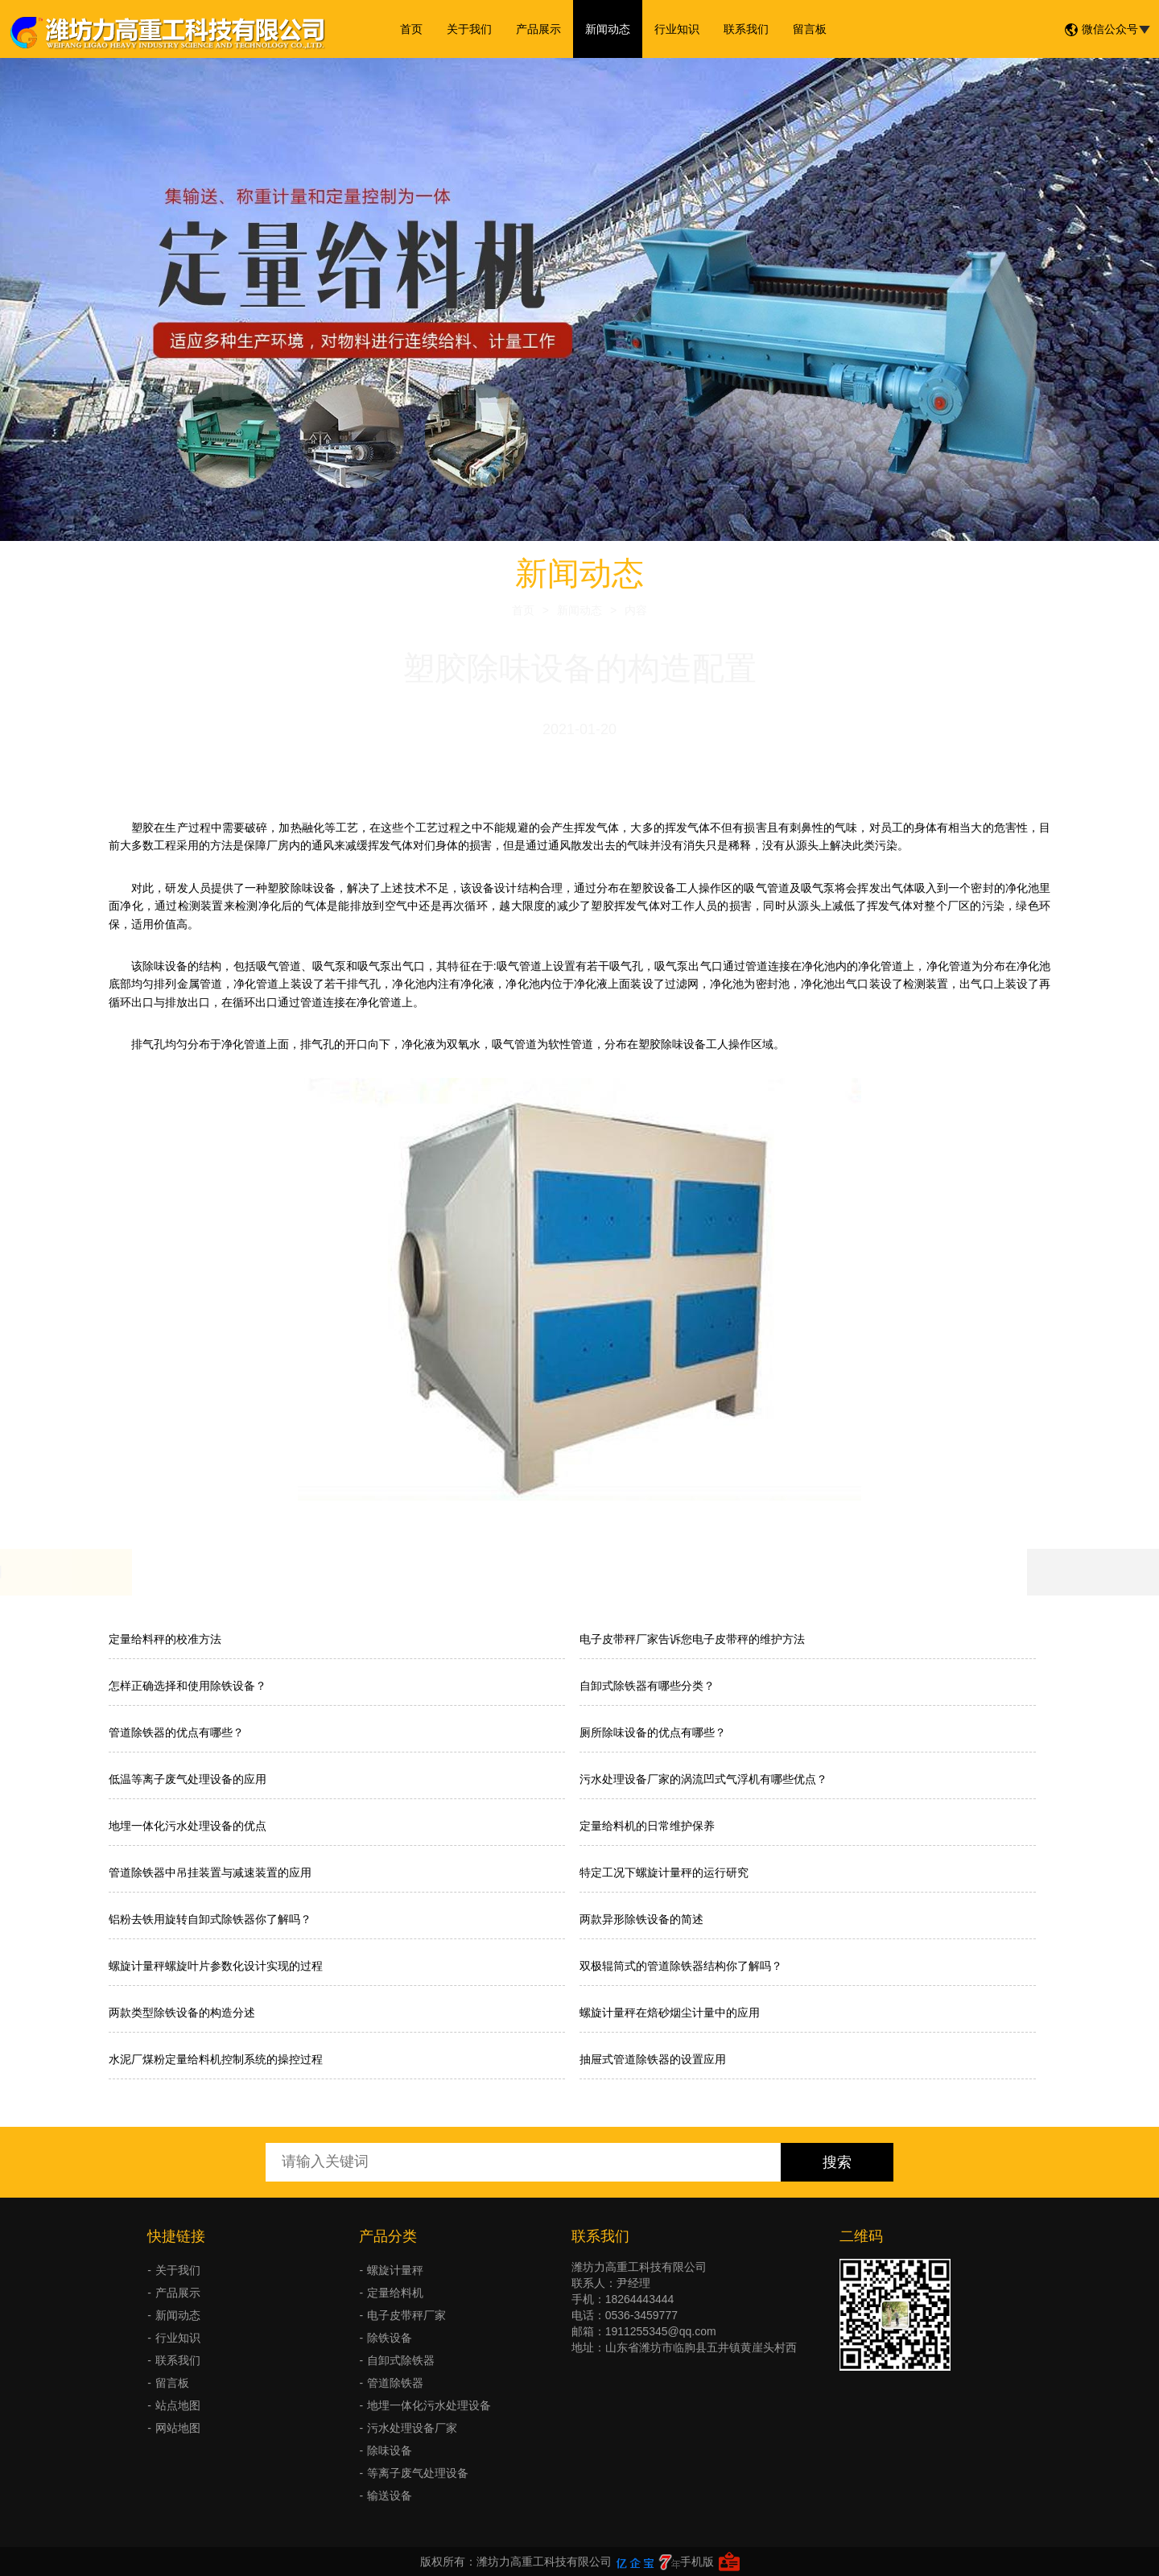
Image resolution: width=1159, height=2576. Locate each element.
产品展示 (538, 29)
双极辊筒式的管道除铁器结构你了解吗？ (681, 1965)
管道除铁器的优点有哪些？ (176, 1732)
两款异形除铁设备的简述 (641, 1919)
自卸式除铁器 (401, 2360)
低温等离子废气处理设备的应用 (187, 1779)
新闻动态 (607, 29)
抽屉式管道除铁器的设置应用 (653, 2059)
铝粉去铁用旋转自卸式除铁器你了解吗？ (210, 1919)
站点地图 (177, 2405)
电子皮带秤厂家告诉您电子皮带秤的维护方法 (692, 1639)
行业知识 (676, 29)
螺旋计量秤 (395, 2270)
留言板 (810, 29)
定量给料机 (395, 2292)
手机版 (697, 2561)
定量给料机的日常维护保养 (647, 1825)
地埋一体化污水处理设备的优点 (187, 1825)
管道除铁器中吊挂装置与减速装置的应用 (210, 1872)
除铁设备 (389, 2337)
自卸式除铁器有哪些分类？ (647, 1685)
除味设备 (389, 2450)
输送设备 (389, 2495)
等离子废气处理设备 (417, 2473)
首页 (411, 29)
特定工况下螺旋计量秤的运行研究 (664, 1872)
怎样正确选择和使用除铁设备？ (187, 1685)
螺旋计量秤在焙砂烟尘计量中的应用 (670, 2012)
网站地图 (177, 2427)
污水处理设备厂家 (412, 2427)
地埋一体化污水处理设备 (429, 2405)
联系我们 (746, 29)
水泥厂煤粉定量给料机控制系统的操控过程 (216, 2059)
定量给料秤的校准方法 (165, 1639)
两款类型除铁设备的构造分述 (182, 2012)
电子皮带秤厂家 (406, 2315)
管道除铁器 (395, 2382)
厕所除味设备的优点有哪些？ (653, 1732)
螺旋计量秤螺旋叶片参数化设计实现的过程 (216, 1965)
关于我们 (469, 29)
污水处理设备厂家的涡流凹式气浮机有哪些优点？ (703, 1779)
